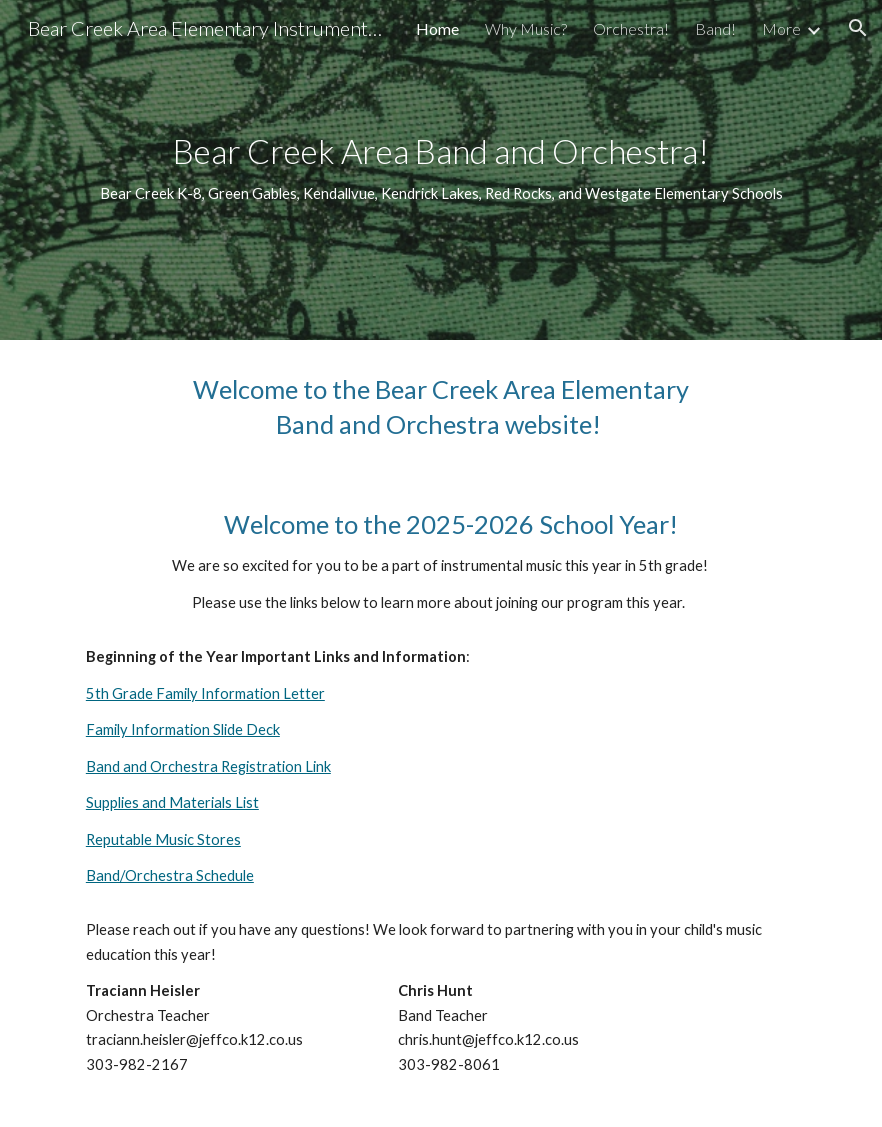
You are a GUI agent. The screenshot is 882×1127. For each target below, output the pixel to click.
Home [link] (437, 28)
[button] (858, 28)
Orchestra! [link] (631, 28)
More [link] (781, 28)
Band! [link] (715, 28)
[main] (441, 169)
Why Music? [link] (526, 28)
